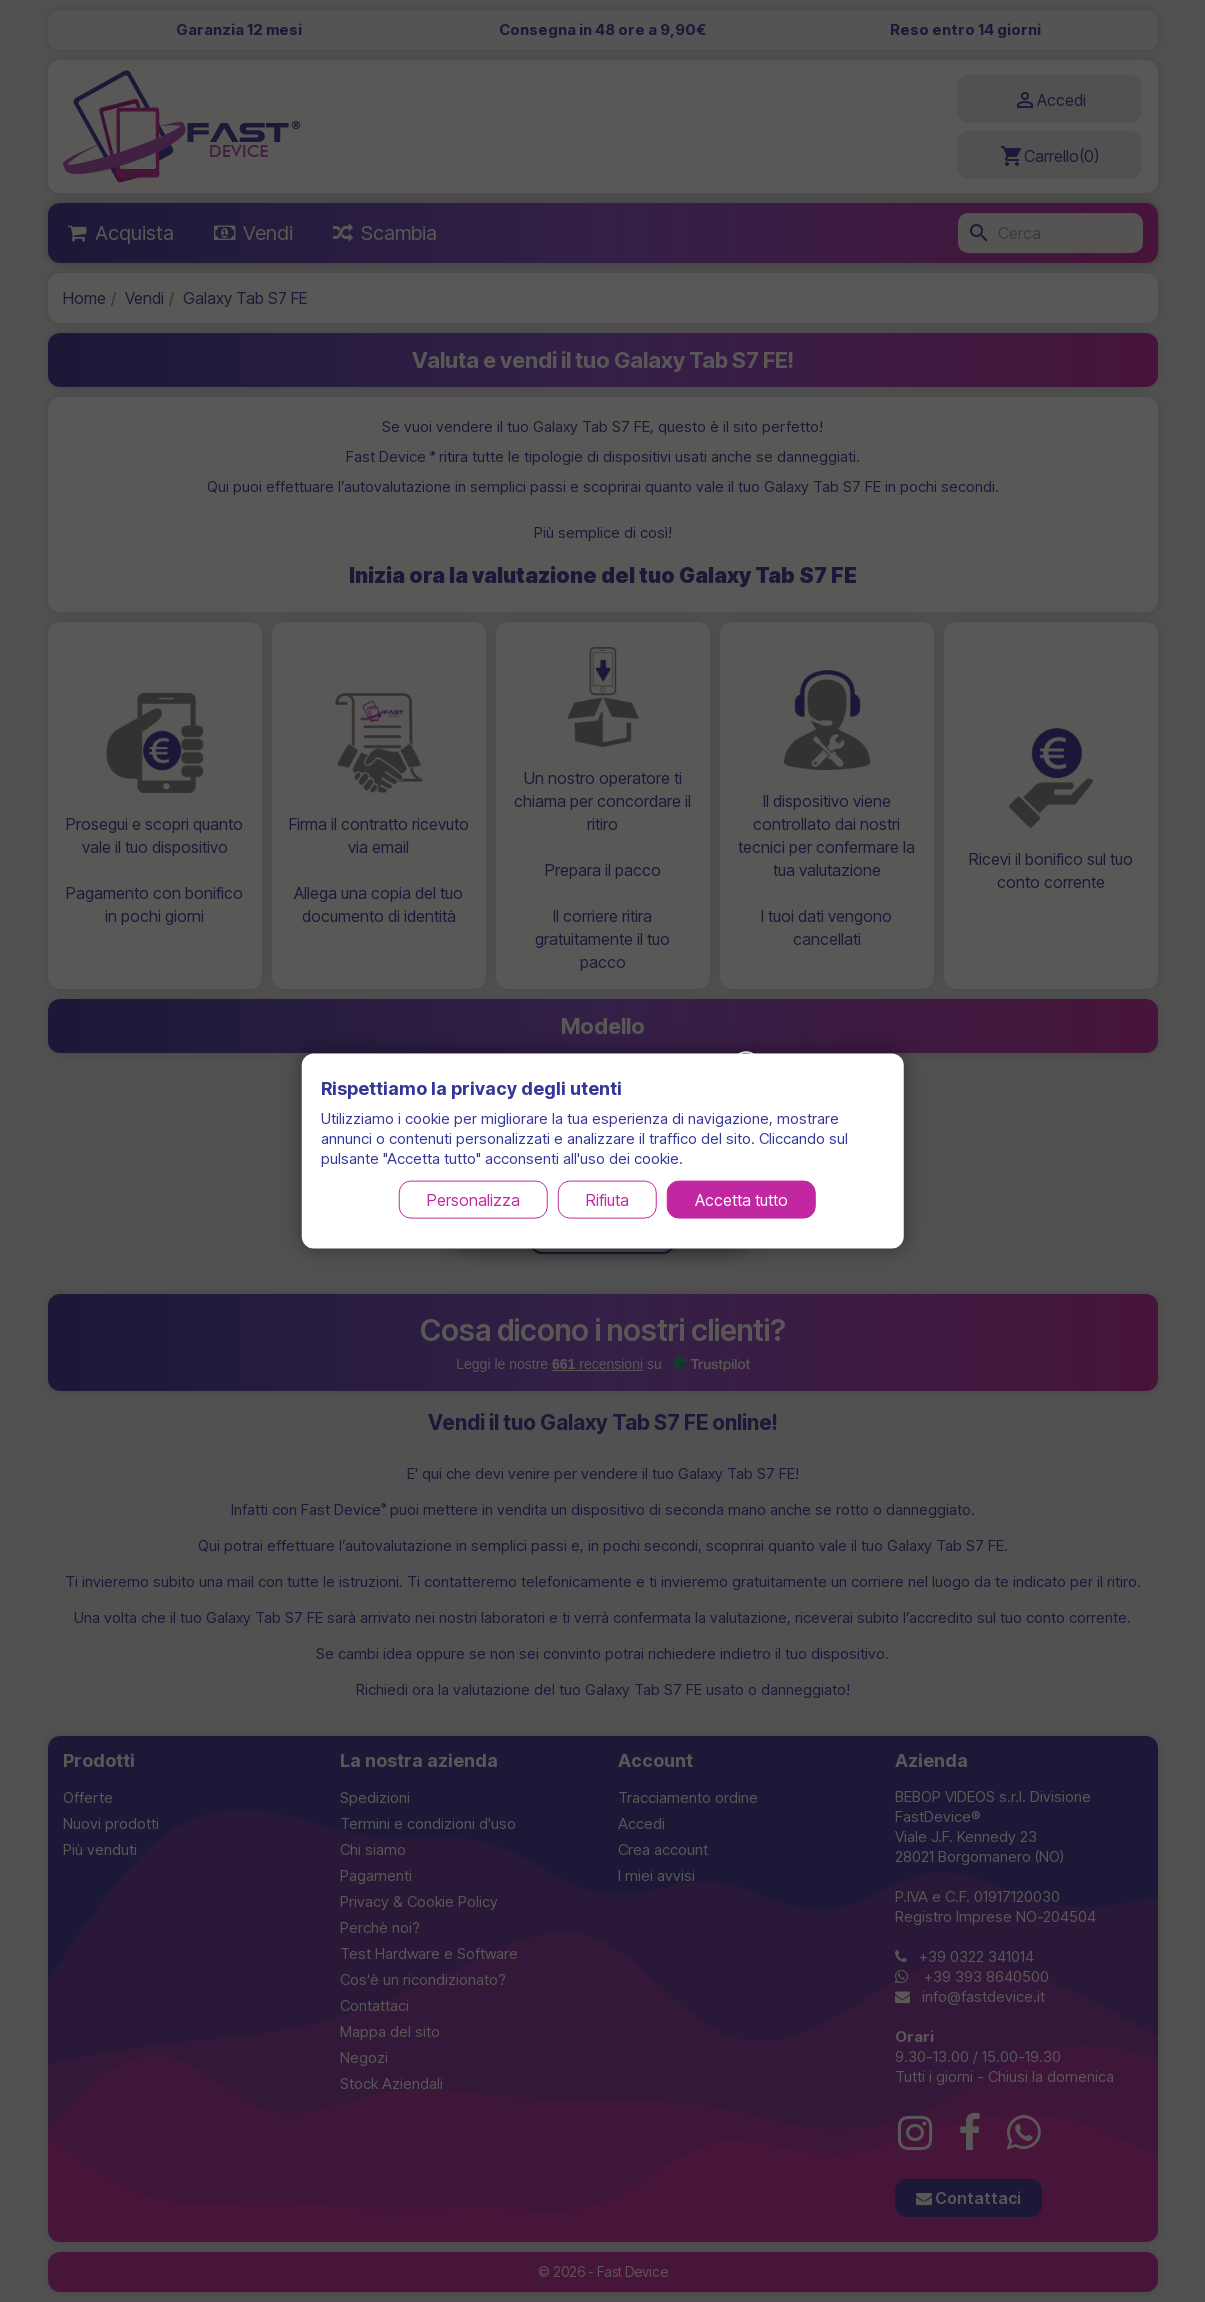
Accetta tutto (741, 1199)
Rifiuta (607, 1199)
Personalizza (473, 1199)
